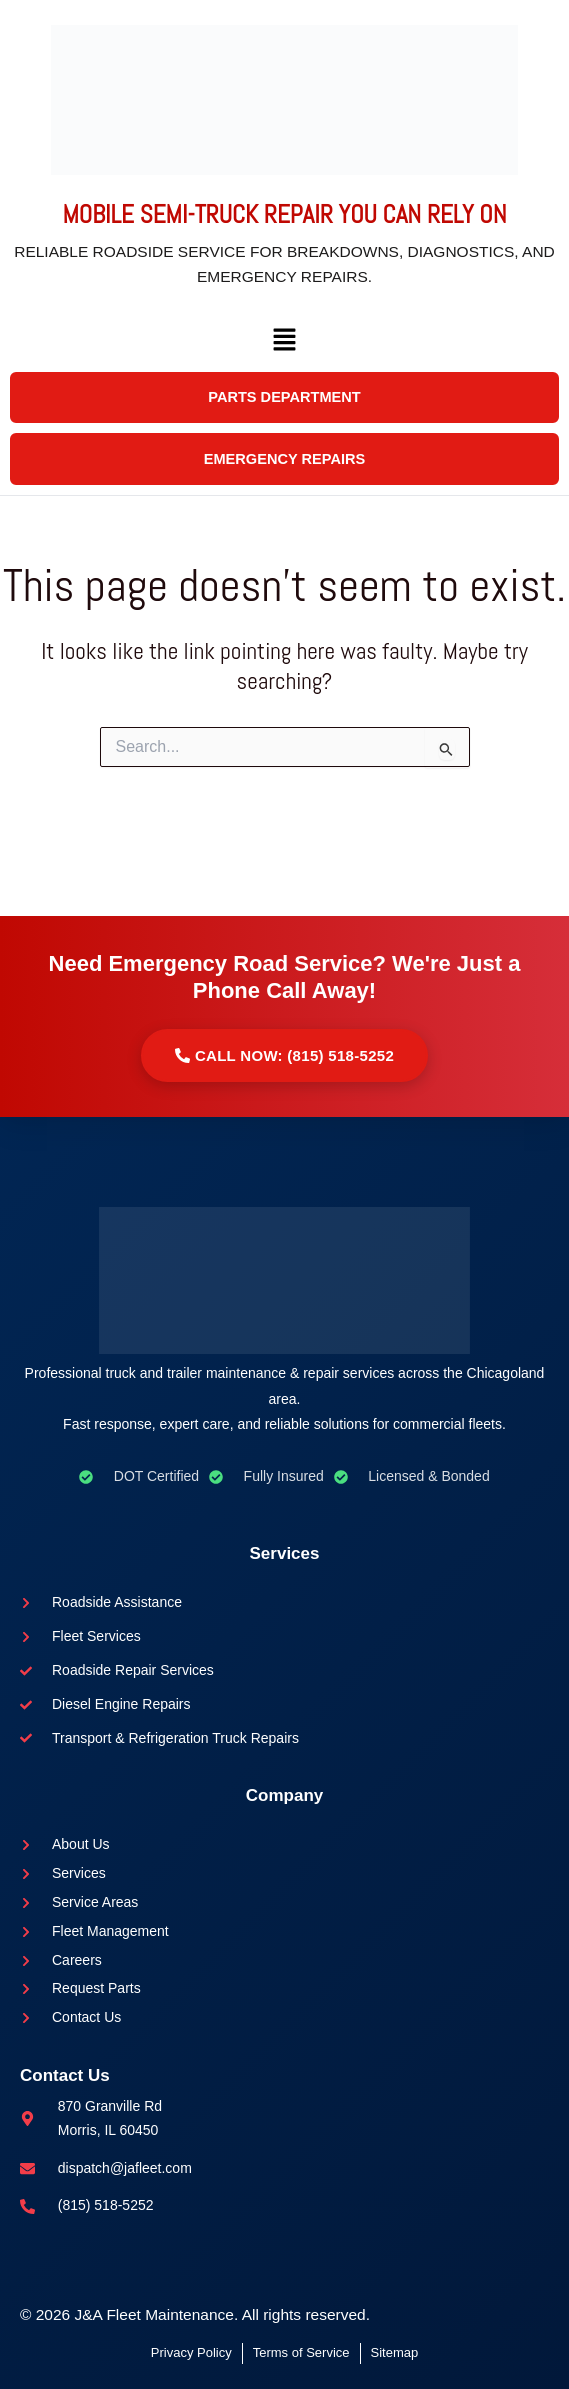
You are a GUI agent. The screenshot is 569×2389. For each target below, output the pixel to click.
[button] (284, 374)
